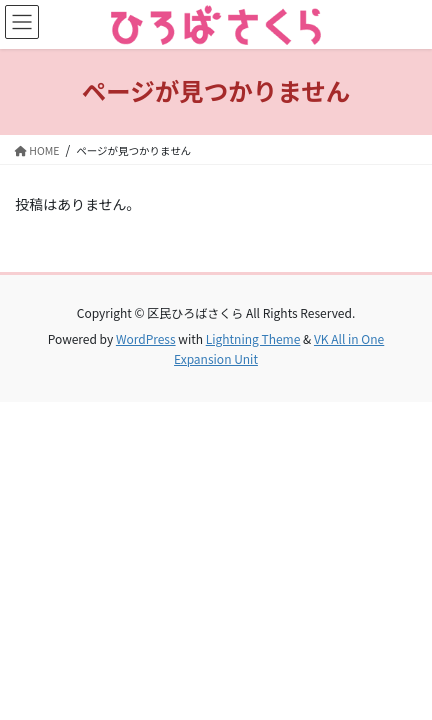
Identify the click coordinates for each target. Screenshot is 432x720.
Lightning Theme (253, 338)
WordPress (146, 338)
